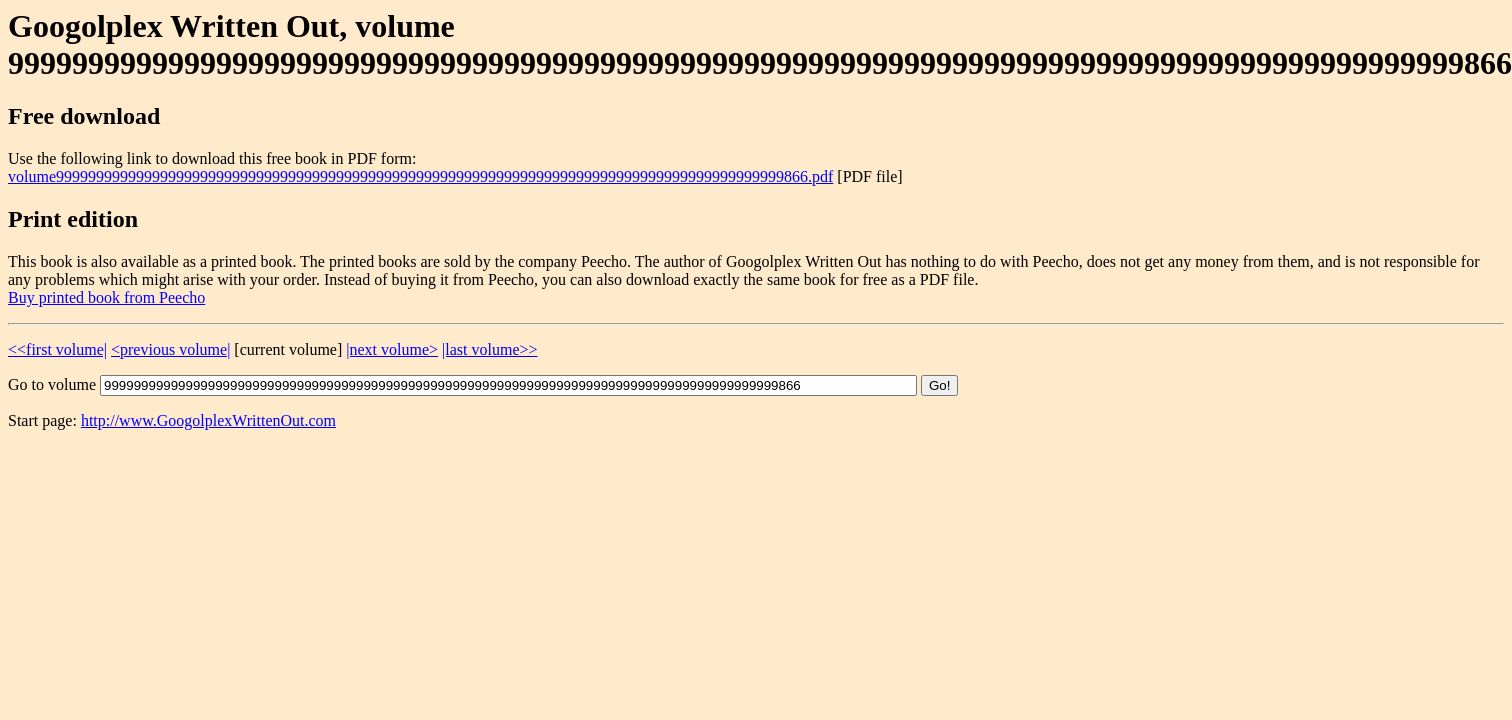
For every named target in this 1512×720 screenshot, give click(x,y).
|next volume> (392, 349)
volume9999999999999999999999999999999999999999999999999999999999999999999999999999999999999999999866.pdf (420, 176)
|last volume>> (489, 349)
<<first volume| (57, 349)
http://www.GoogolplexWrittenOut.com (208, 420)
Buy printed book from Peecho (106, 297)
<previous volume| (170, 349)
